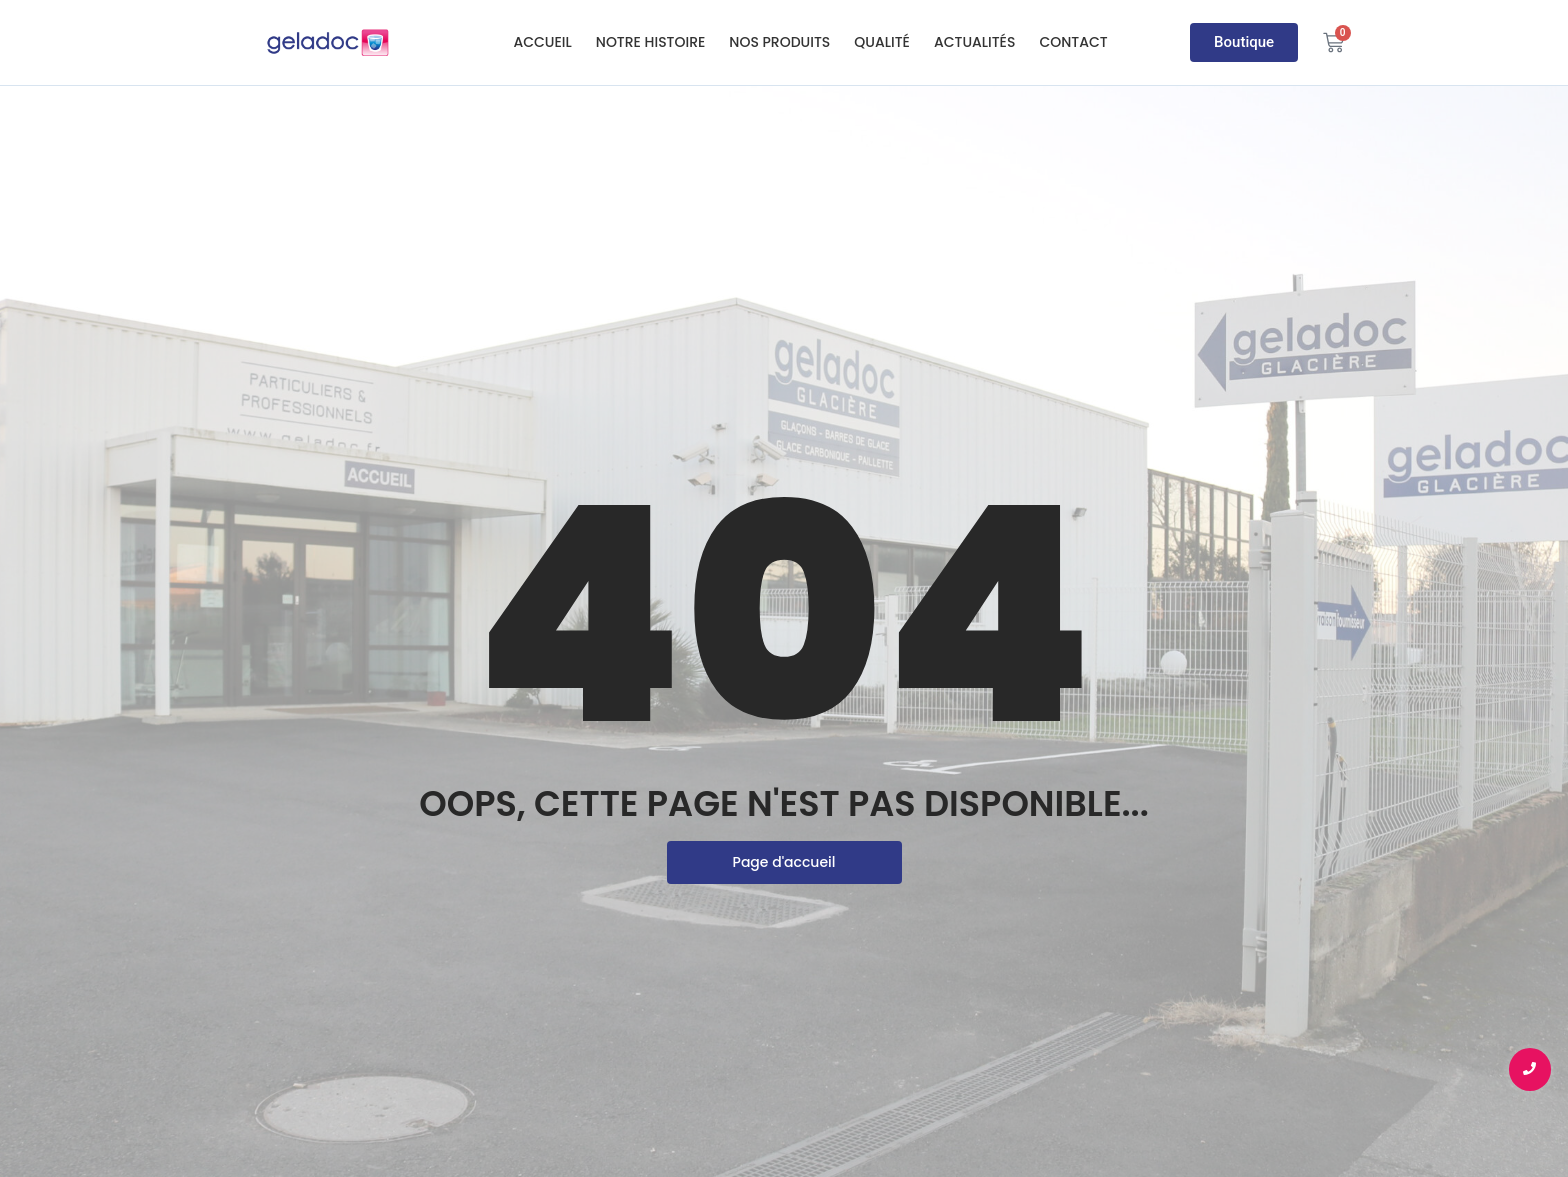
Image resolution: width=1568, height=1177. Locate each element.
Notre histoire (651, 42)
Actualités (975, 42)
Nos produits (779, 42)
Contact (1073, 42)
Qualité (882, 42)
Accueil (542, 42)
